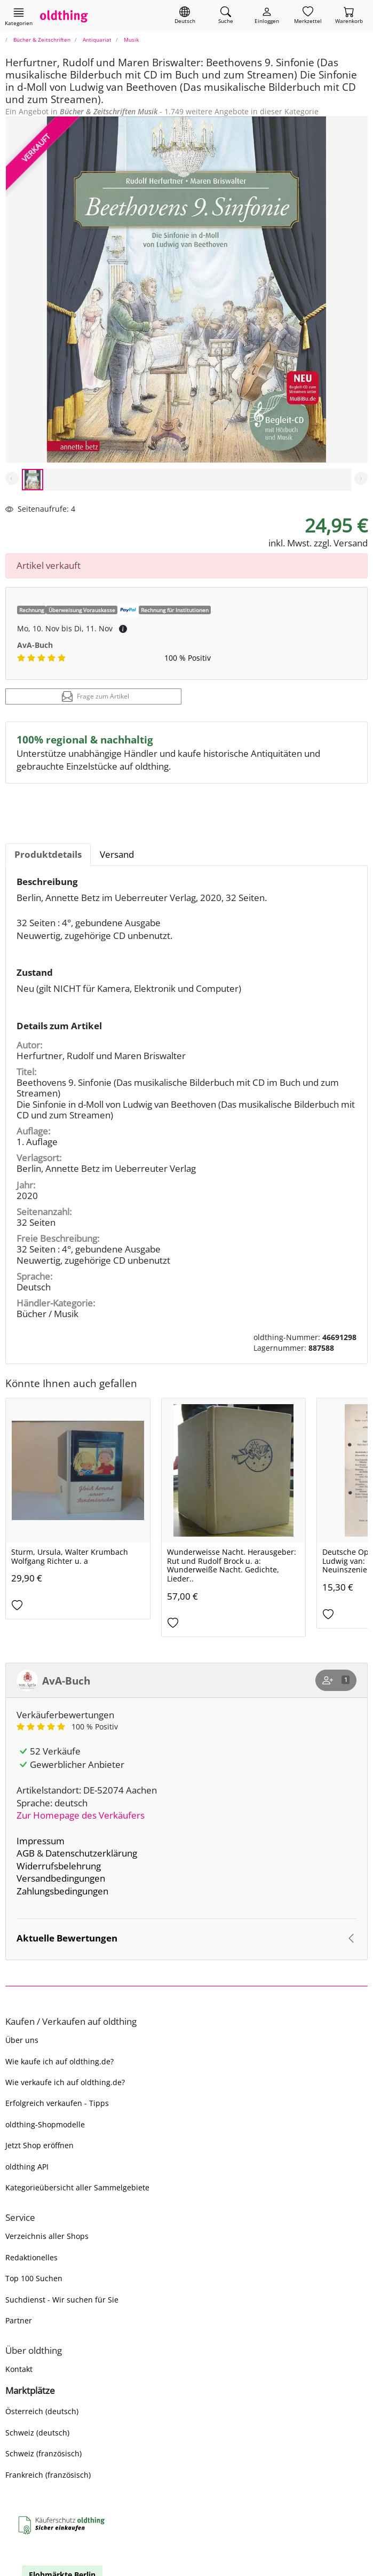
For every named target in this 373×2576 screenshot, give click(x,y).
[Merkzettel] (308, 15)
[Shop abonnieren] (335, 1680)
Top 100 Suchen (33, 2278)
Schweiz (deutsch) (37, 2433)
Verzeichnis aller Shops (47, 2236)
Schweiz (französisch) (43, 2453)
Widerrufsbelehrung (59, 1866)
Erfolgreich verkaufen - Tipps (57, 2103)
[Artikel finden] (225, 15)
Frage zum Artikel (95, 696)
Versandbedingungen (61, 1878)
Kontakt (19, 2369)
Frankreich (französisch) (48, 2475)
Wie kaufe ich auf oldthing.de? (59, 2061)
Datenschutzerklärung (91, 1853)
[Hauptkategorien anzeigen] (18, 17)
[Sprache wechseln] (184, 15)
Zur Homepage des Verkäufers (81, 1815)
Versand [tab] (117, 854)
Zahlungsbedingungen (62, 1891)
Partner (18, 2320)
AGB (26, 1853)
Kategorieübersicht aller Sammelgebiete (77, 2187)
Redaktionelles (31, 2257)
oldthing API (27, 2167)
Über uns (21, 2040)
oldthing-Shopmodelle (45, 2124)
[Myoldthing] (267, 15)
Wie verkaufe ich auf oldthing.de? (65, 2082)
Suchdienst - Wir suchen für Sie (61, 2300)
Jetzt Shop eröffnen (39, 2145)
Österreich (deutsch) (41, 2411)
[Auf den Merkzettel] (78, 1606)
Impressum (41, 1841)
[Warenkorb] (349, 15)
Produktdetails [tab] (48, 854)
